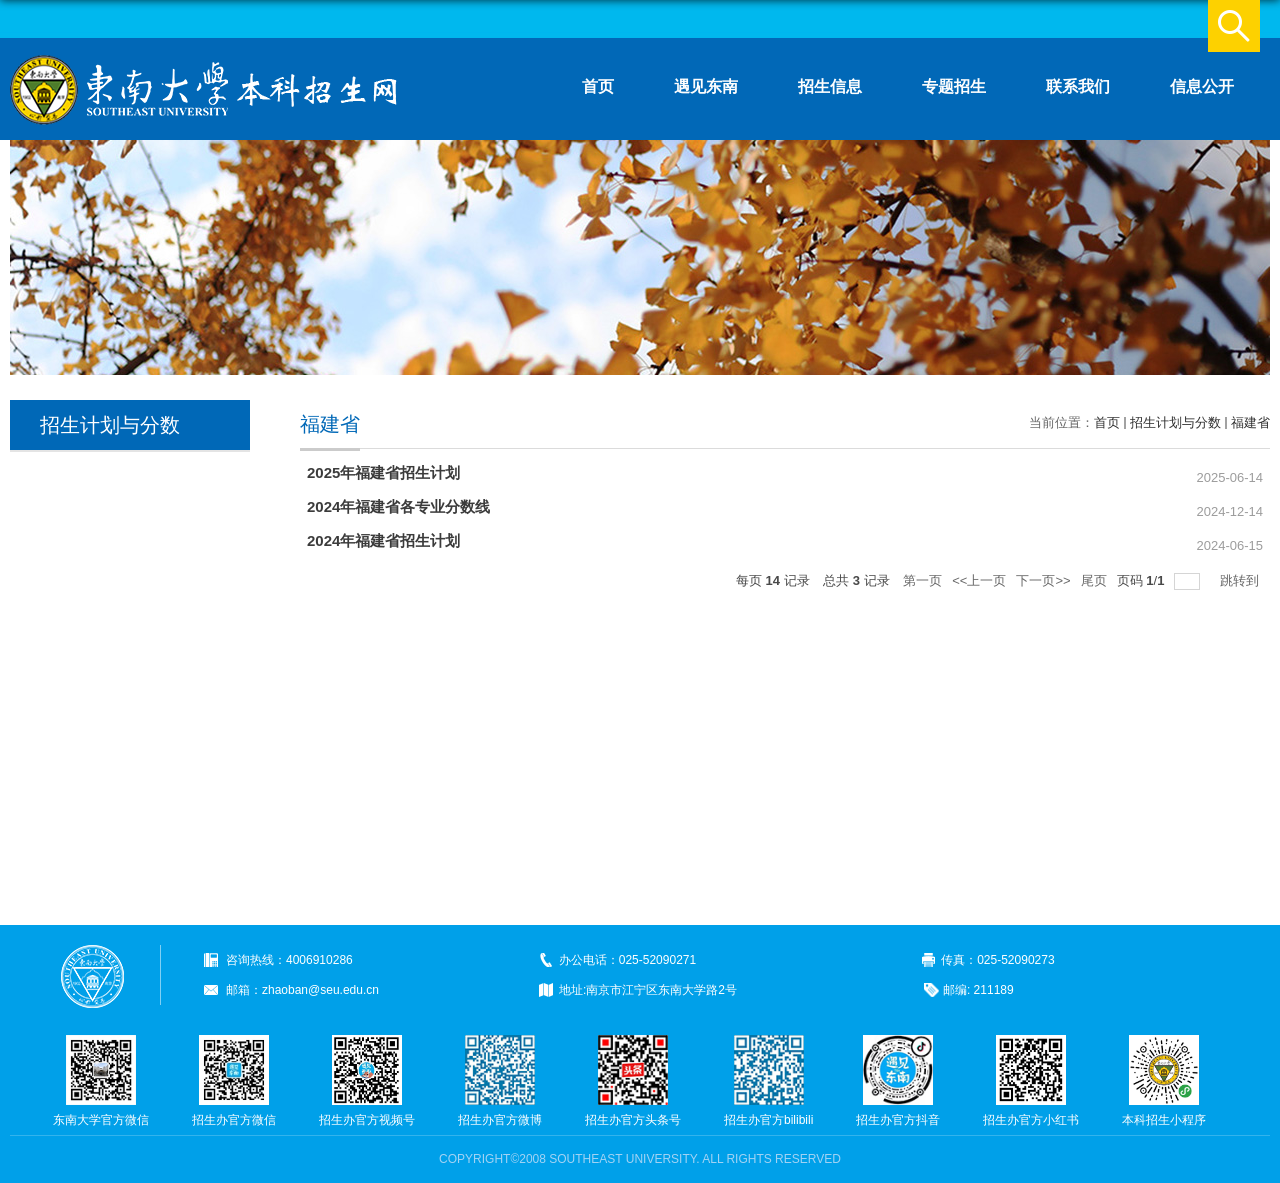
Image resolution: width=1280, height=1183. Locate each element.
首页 (598, 86)
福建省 (1250, 422)
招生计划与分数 (1175, 422)
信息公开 (1202, 86)
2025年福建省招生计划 (383, 472)
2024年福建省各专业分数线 (398, 506)
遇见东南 (706, 86)
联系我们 (1078, 86)
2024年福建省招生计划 (383, 540)
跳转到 (1241, 580)
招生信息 (830, 86)
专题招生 (954, 86)
